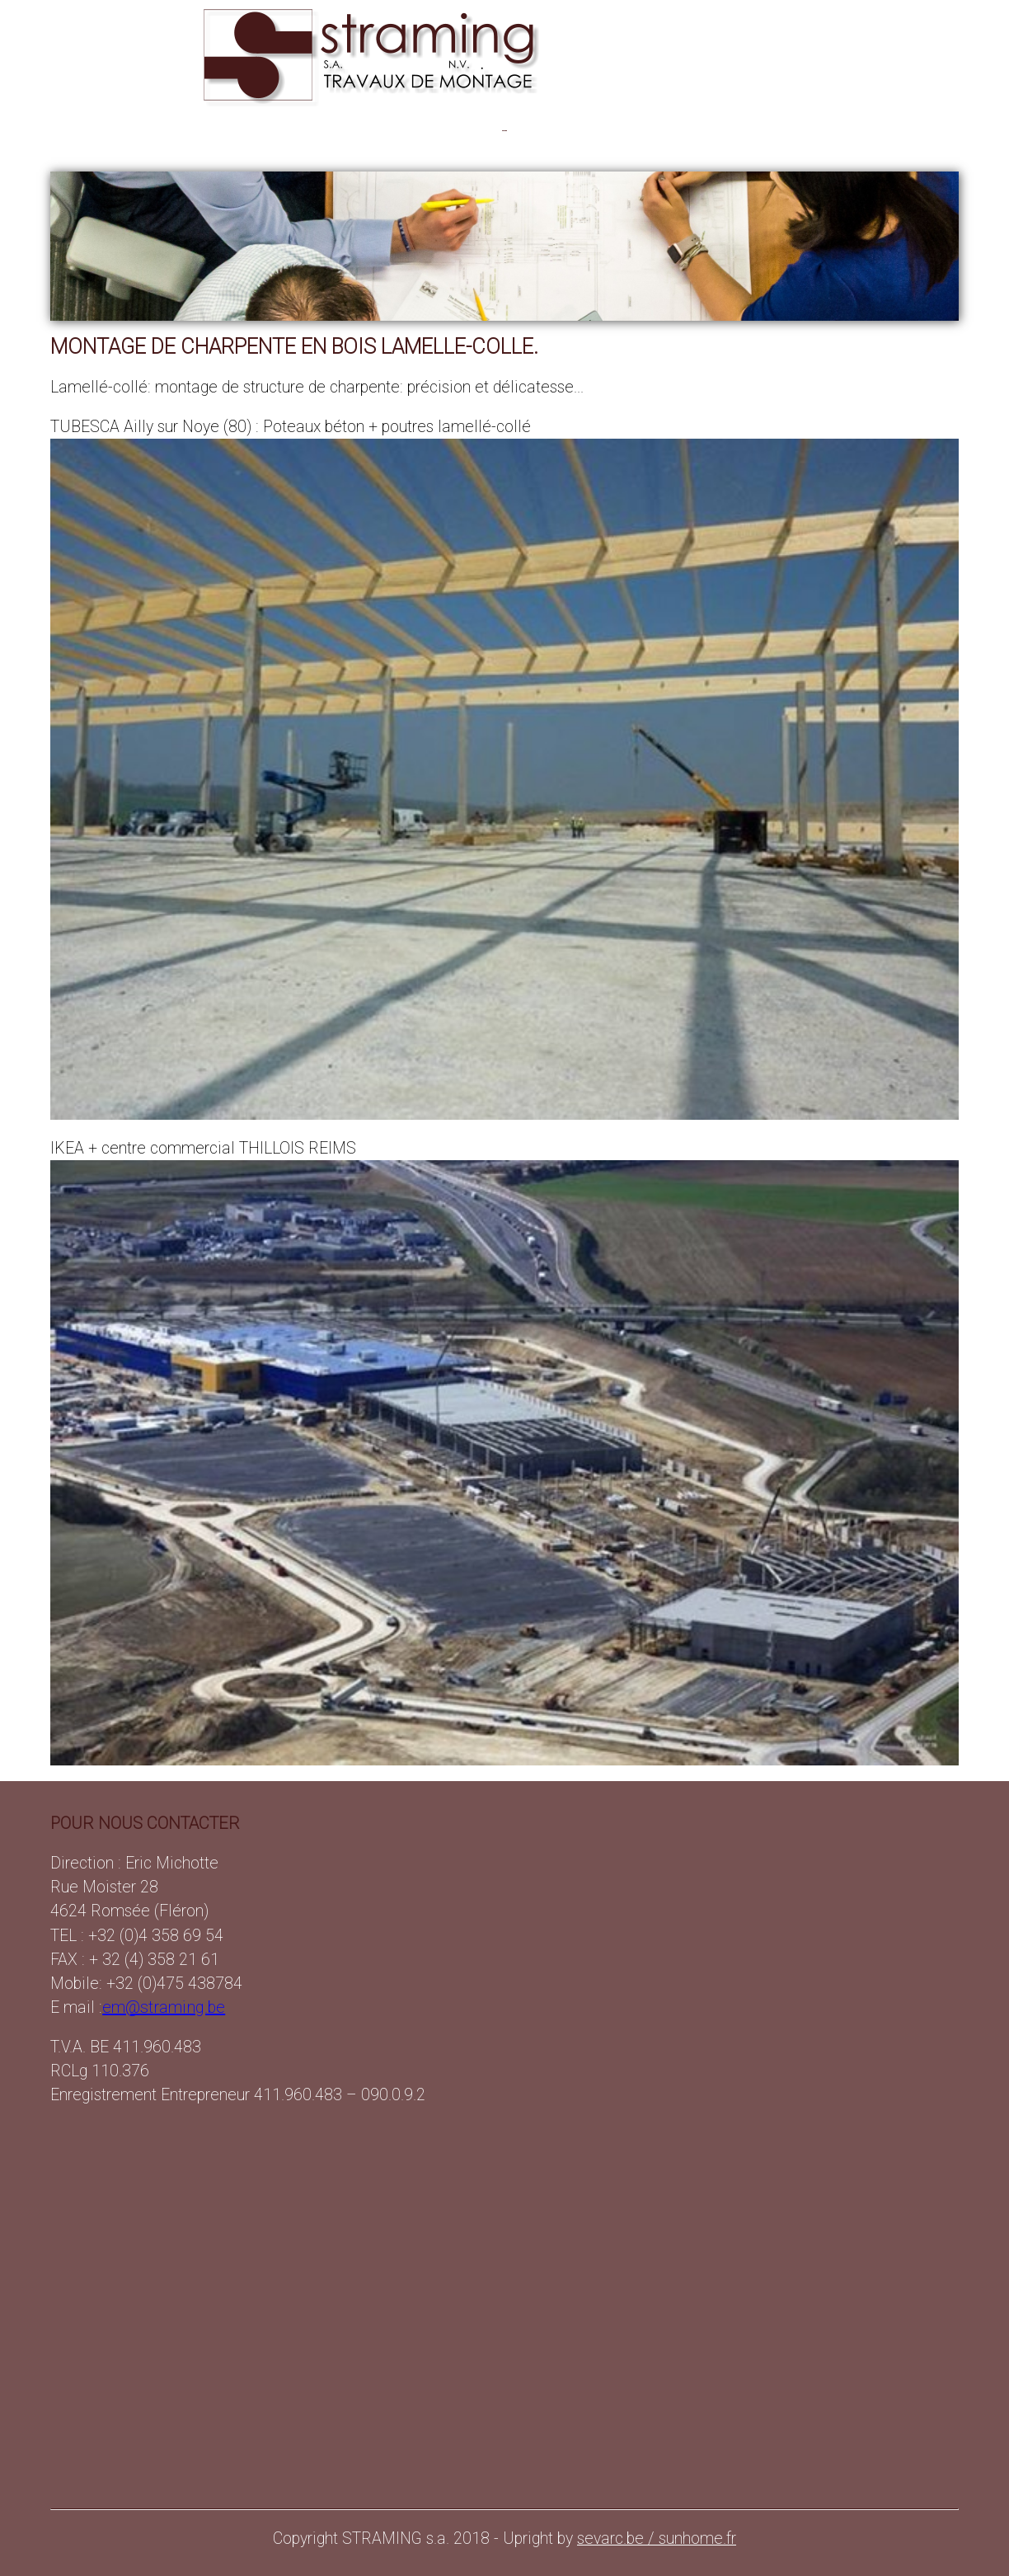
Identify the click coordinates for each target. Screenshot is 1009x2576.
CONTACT (797, 130)
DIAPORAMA (721, 130)
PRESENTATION (92, 130)
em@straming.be (163, 2007)
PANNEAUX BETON (321, 130)
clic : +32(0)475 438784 (897, 130)
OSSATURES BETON (201, 130)
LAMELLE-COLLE (629, 130)
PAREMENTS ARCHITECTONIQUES (478, 130)
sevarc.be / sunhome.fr (656, 2538)
